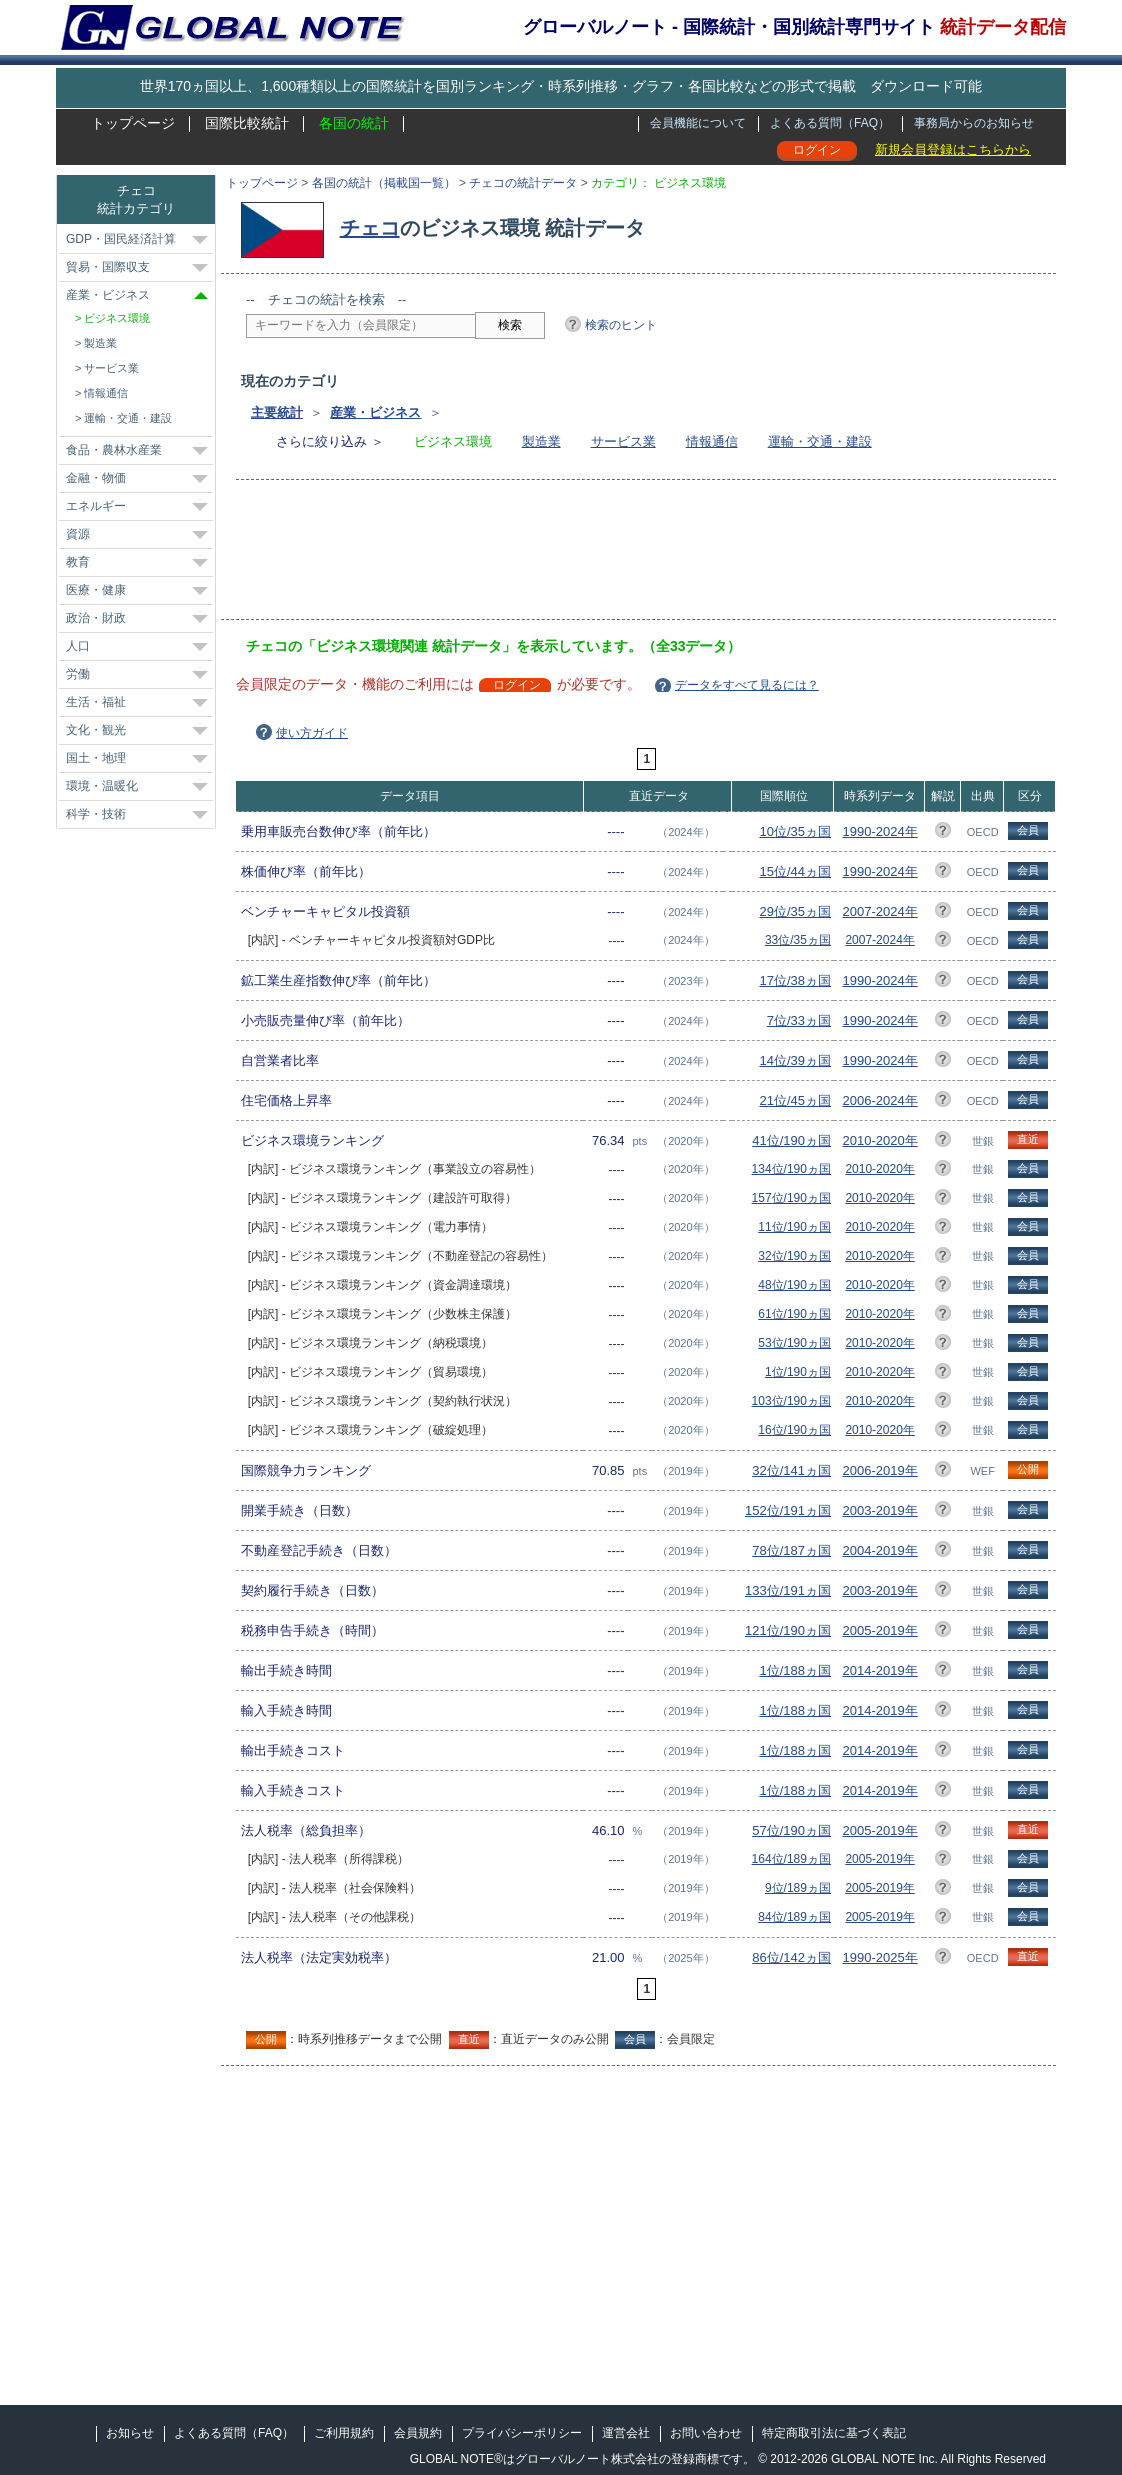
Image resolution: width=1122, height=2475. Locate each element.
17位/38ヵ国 (795, 980)
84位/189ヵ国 (794, 1917)
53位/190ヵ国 (794, 1343)
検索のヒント (621, 325)
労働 (78, 674)
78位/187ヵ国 (791, 1550)
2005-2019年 (880, 1630)
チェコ (370, 228)
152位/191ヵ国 (788, 1510)
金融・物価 (96, 478)
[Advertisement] (610, 556)
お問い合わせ (706, 2433)
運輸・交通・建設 (820, 441)
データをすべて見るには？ (747, 685)
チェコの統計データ (523, 183)
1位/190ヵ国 (798, 1372)
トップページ (133, 123)
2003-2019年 (880, 1510)
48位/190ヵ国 (794, 1285)
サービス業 (623, 441)
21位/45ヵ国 (795, 1100)
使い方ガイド (312, 733)
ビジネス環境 (117, 318)
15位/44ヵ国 (795, 871)
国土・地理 (96, 758)
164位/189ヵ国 (791, 1859)
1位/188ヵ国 (795, 1670)
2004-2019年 (880, 1550)
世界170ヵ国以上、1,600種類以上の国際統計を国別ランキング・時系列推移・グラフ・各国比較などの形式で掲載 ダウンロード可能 (561, 86)
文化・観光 (96, 730)
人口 (78, 646)
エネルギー (96, 506)
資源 (78, 534)
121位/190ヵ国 (788, 1630)
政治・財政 (96, 618)
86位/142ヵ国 (791, 1957)
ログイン (817, 150)
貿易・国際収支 (108, 267)
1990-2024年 (880, 831)
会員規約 (418, 2433)
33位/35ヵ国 (798, 940)
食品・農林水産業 (114, 450)
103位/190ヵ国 (791, 1401)
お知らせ (130, 2433)
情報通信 (712, 441)
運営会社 (626, 2433)
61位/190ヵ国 (794, 1314)
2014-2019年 (880, 1670)
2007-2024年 (880, 911)
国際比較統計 (247, 123)
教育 (78, 562)
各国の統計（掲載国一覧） (384, 183)
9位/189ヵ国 (798, 1888)
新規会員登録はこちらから (953, 149)
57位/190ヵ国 (791, 1830)
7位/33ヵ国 (799, 1020)
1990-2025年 (880, 1957)
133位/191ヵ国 (788, 1590)
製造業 (541, 441)
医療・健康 (96, 590)
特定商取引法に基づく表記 (834, 2433)
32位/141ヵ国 (791, 1470)
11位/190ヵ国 (794, 1227)
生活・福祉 (96, 702)
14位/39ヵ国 (795, 1060)
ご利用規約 (344, 2433)
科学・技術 (96, 814)
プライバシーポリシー (522, 2433)
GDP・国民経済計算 (121, 239)
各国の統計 (354, 123)
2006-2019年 (880, 1470)
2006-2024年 (880, 1100)
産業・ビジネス (375, 412)
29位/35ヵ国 (795, 911)
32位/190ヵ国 (794, 1256)
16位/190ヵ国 (794, 1430)
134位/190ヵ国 (791, 1169)
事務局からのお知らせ (974, 123)
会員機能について (698, 123)
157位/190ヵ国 (791, 1198)
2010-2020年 (880, 1140)
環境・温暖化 (102, 786)
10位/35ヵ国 (795, 831)
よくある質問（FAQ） (830, 123)
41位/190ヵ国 (791, 1140)
